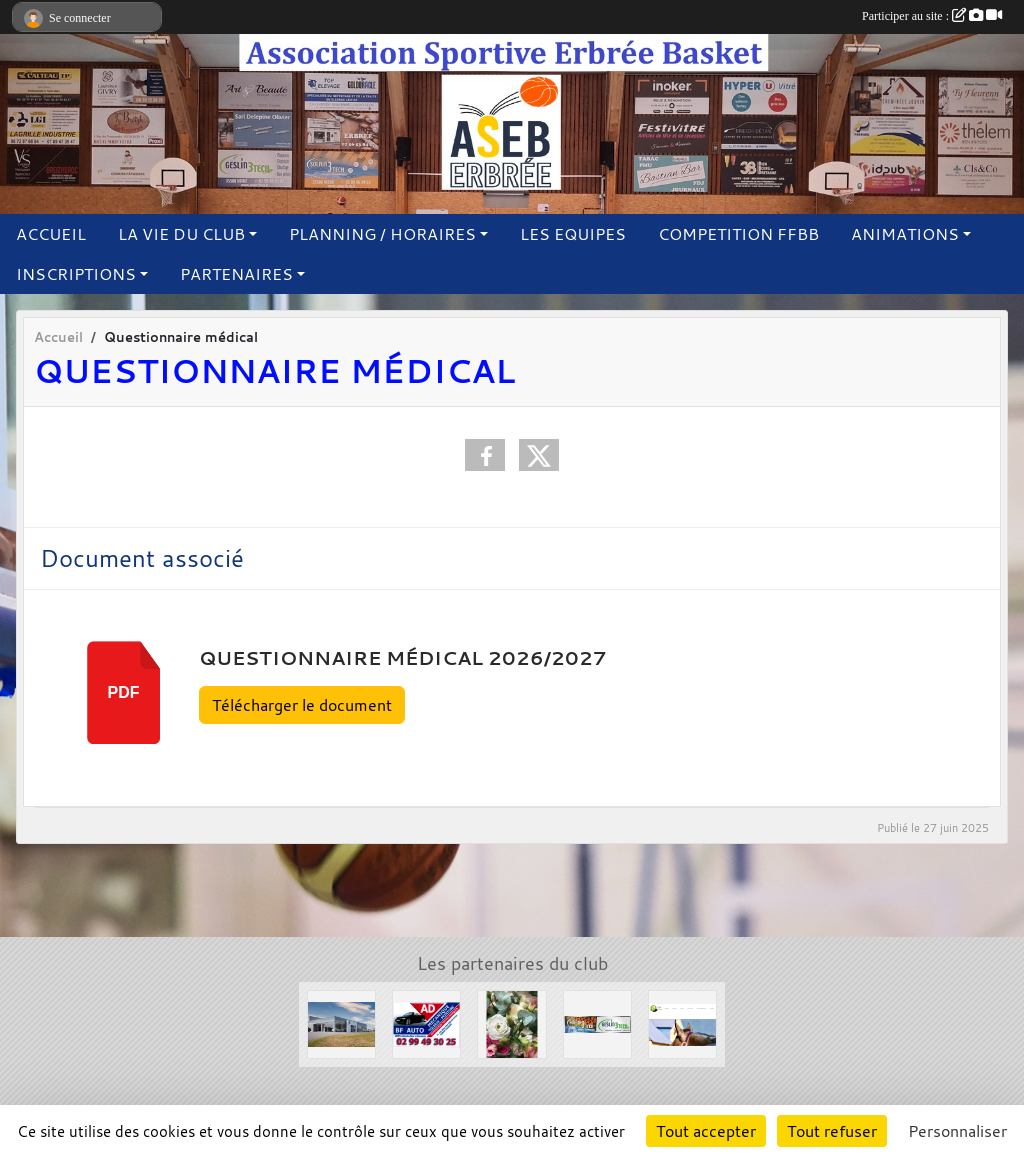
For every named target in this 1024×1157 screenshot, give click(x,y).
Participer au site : (932, 16)
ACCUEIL (51, 234)
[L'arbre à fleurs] (511, 1023)
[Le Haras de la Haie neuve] (682, 1023)
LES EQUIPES (573, 234)
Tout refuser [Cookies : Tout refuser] (832, 1131)
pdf (124, 692)
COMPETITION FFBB (738, 234)
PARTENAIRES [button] (236, 274)
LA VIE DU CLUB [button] (181, 234)
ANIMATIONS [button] (905, 234)
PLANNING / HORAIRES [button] (382, 234)
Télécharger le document (302, 705)
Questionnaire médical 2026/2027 (403, 658)
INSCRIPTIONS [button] (76, 274)
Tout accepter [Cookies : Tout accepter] (706, 1131)
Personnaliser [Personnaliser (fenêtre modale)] (957, 1131)
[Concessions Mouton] (341, 1023)
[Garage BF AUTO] (426, 1023)
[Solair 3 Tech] (597, 1023)
